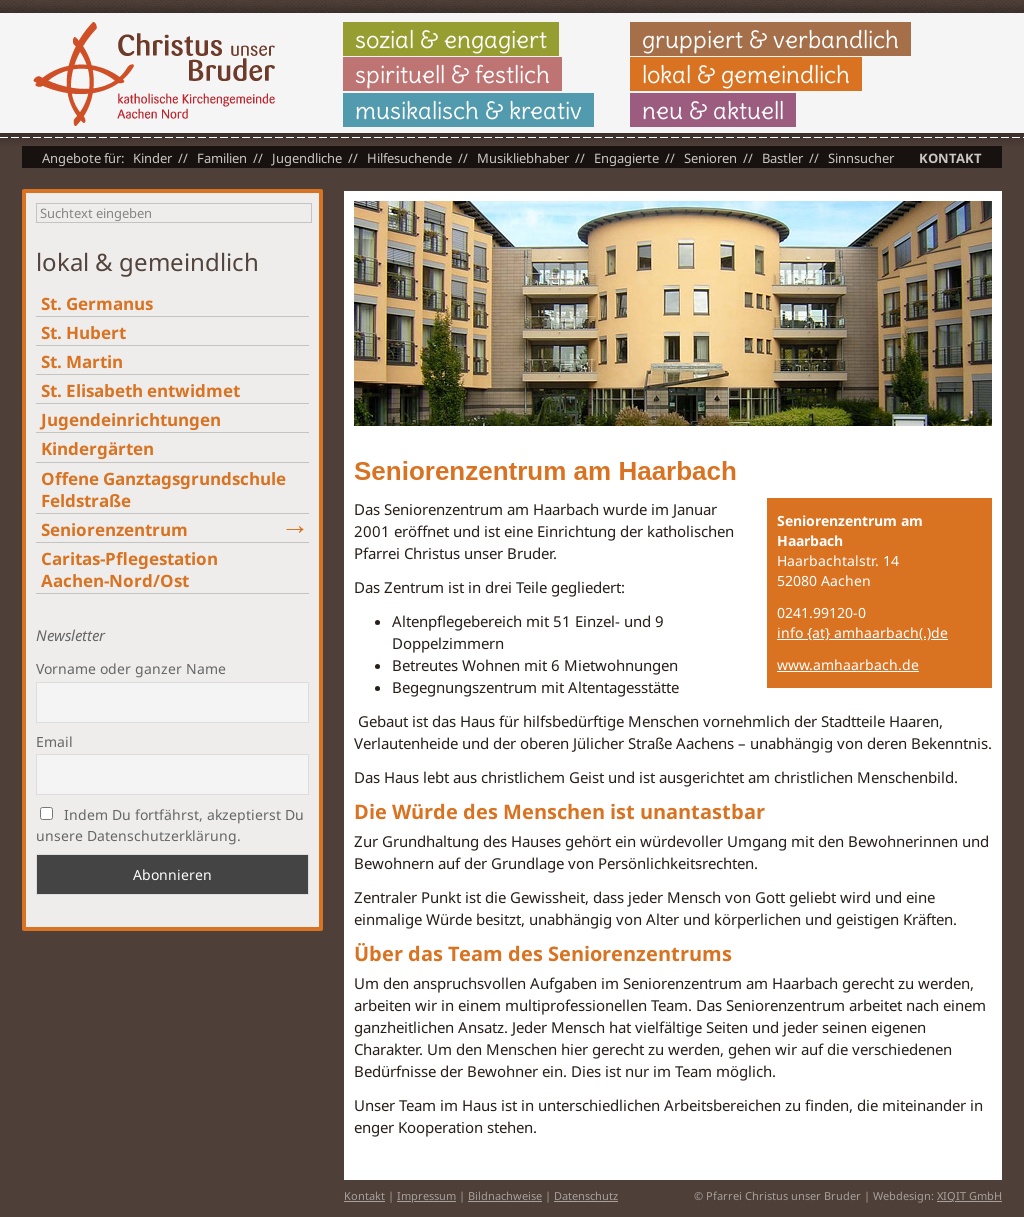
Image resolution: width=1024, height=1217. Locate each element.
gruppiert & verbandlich (770, 39)
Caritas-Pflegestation (129, 569)
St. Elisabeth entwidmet (140, 390)
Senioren (710, 158)
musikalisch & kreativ (468, 110)
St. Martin (82, 361)
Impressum (426, 1195)
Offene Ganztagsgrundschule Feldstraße (163, 489)
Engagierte (626, 158)
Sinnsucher (861, 158)
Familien (222, 158)
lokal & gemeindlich (746, 74)
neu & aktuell (713, 110)
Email (54, 741)
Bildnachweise (505, 1195)
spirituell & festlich (452, 74)
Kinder (152, 158)
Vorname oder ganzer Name (131, 668)
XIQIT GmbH (969, 1195)
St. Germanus (97, 303)
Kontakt (950, 158)
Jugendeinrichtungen (131, 419)
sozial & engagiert (451, 39)
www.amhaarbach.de (848, 664)
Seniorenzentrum (114, 529)
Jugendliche (307, 158)
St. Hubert (83, 332)
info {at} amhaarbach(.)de (862, 632)
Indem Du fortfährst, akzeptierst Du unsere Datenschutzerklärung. (170, 825)
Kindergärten (97, 448)
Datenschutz (586, 1195)
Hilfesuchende (409, 158)
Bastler (782, 158)
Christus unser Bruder (154, 74)
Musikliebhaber (523, 158)
